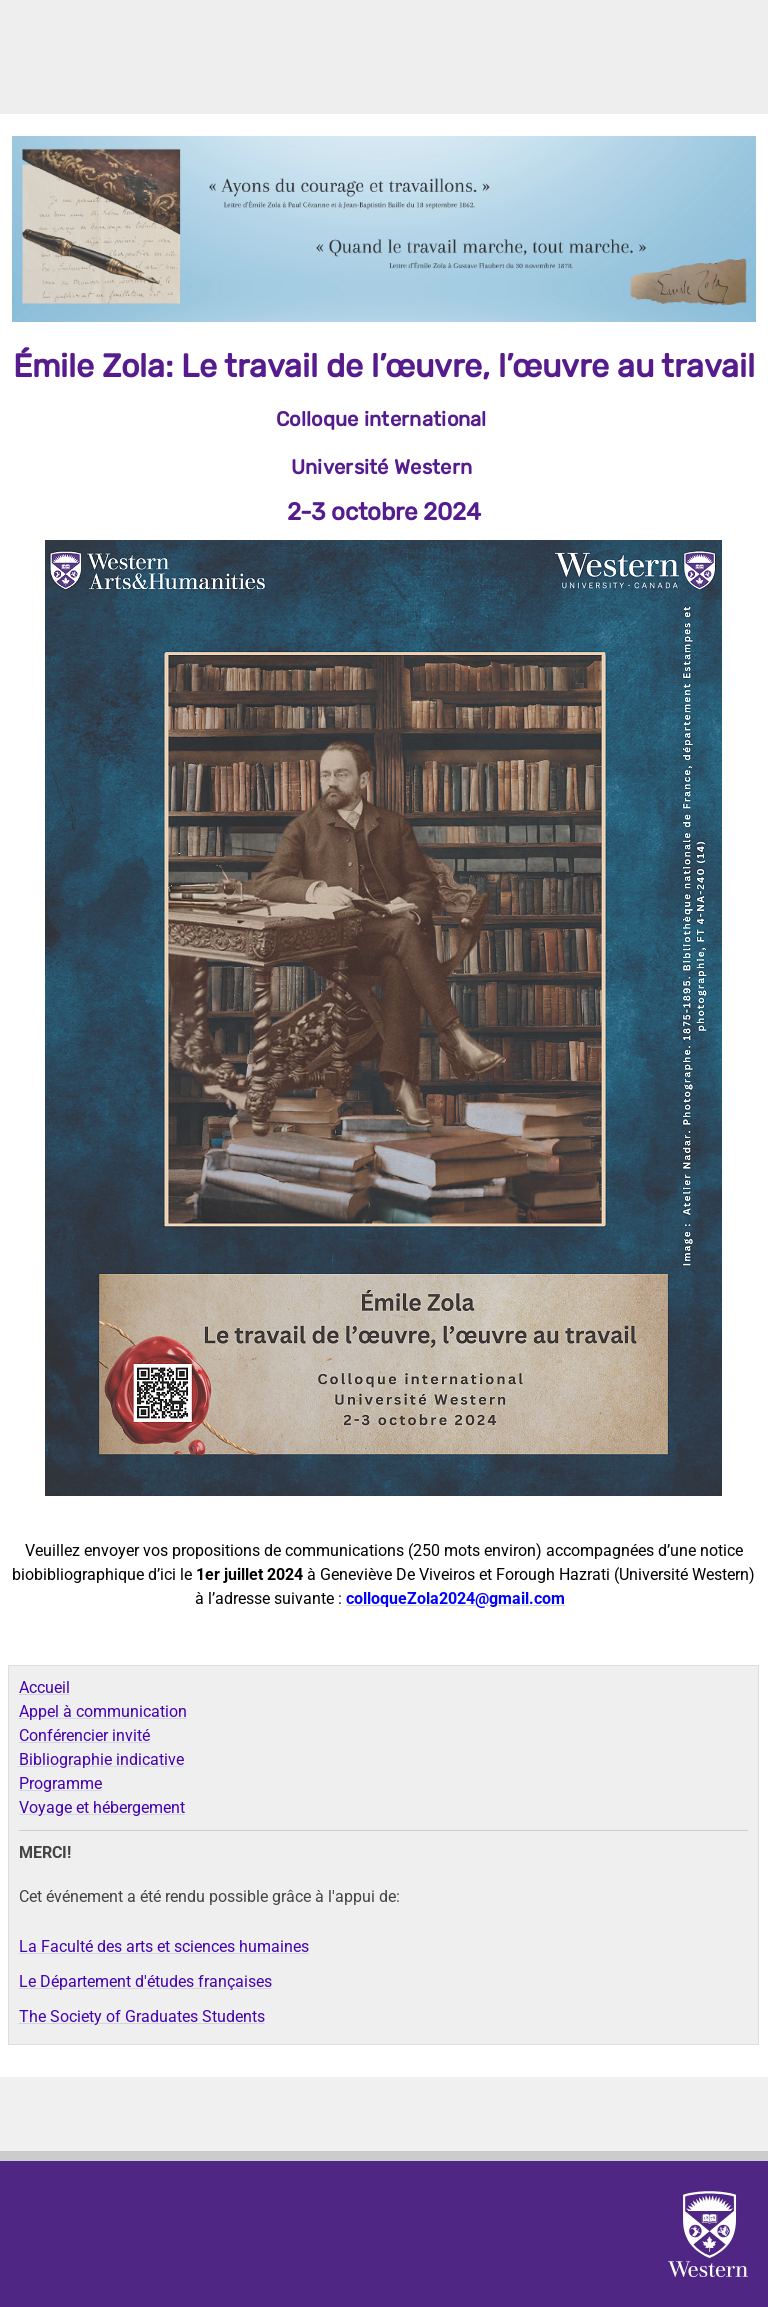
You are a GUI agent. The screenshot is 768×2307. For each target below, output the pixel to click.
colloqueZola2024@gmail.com (455, 1598)
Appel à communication (103, 1711)
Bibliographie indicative (101, 1759)
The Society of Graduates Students (142, 2016)
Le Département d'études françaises (145, 1981)
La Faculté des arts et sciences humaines (164, 1946)
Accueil (44, 1687)
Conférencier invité (84, 1735)
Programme (60, 1783)
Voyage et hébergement (102, 1807)
